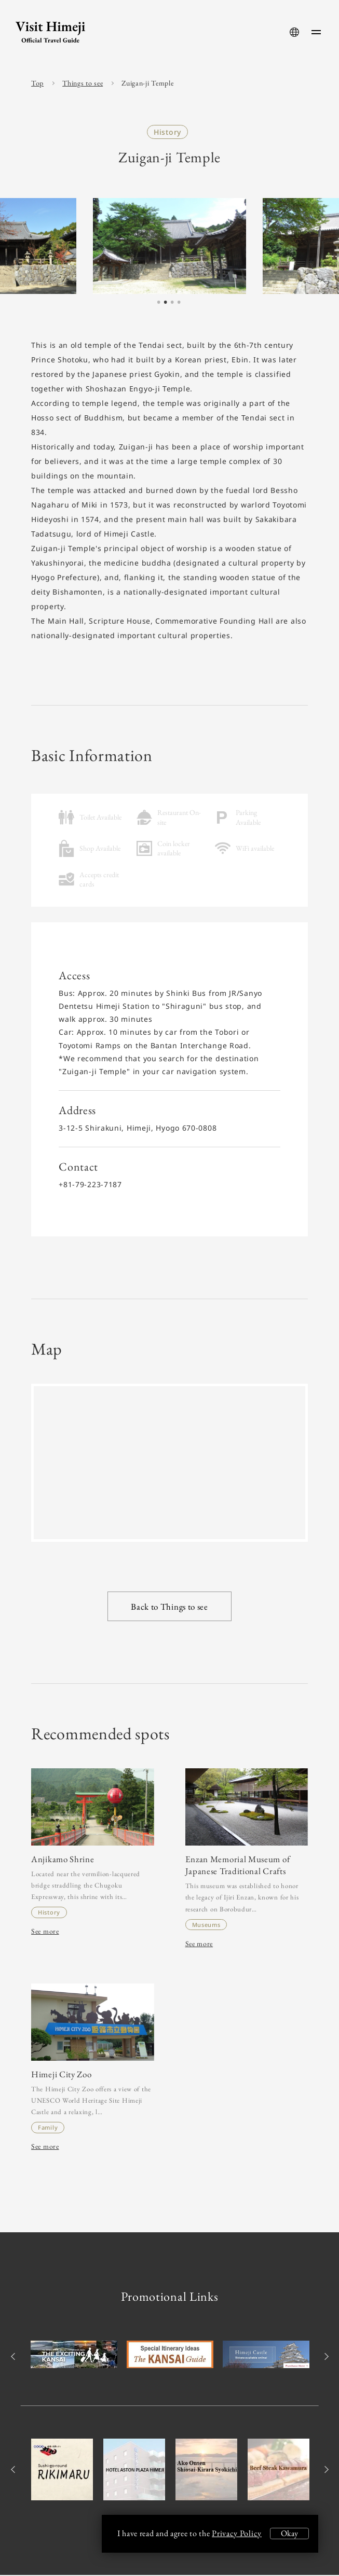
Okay (289, 2533)
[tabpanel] (169, 245)
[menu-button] (316, 32)
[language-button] (294, 32)
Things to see (82, 83)
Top (37, 83)
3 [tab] (172, 303)
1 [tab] (159, 303)
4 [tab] (179, 303)
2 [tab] (165, 303)
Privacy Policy (237, 2533)
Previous (14, 2357)
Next (325, 2357)
